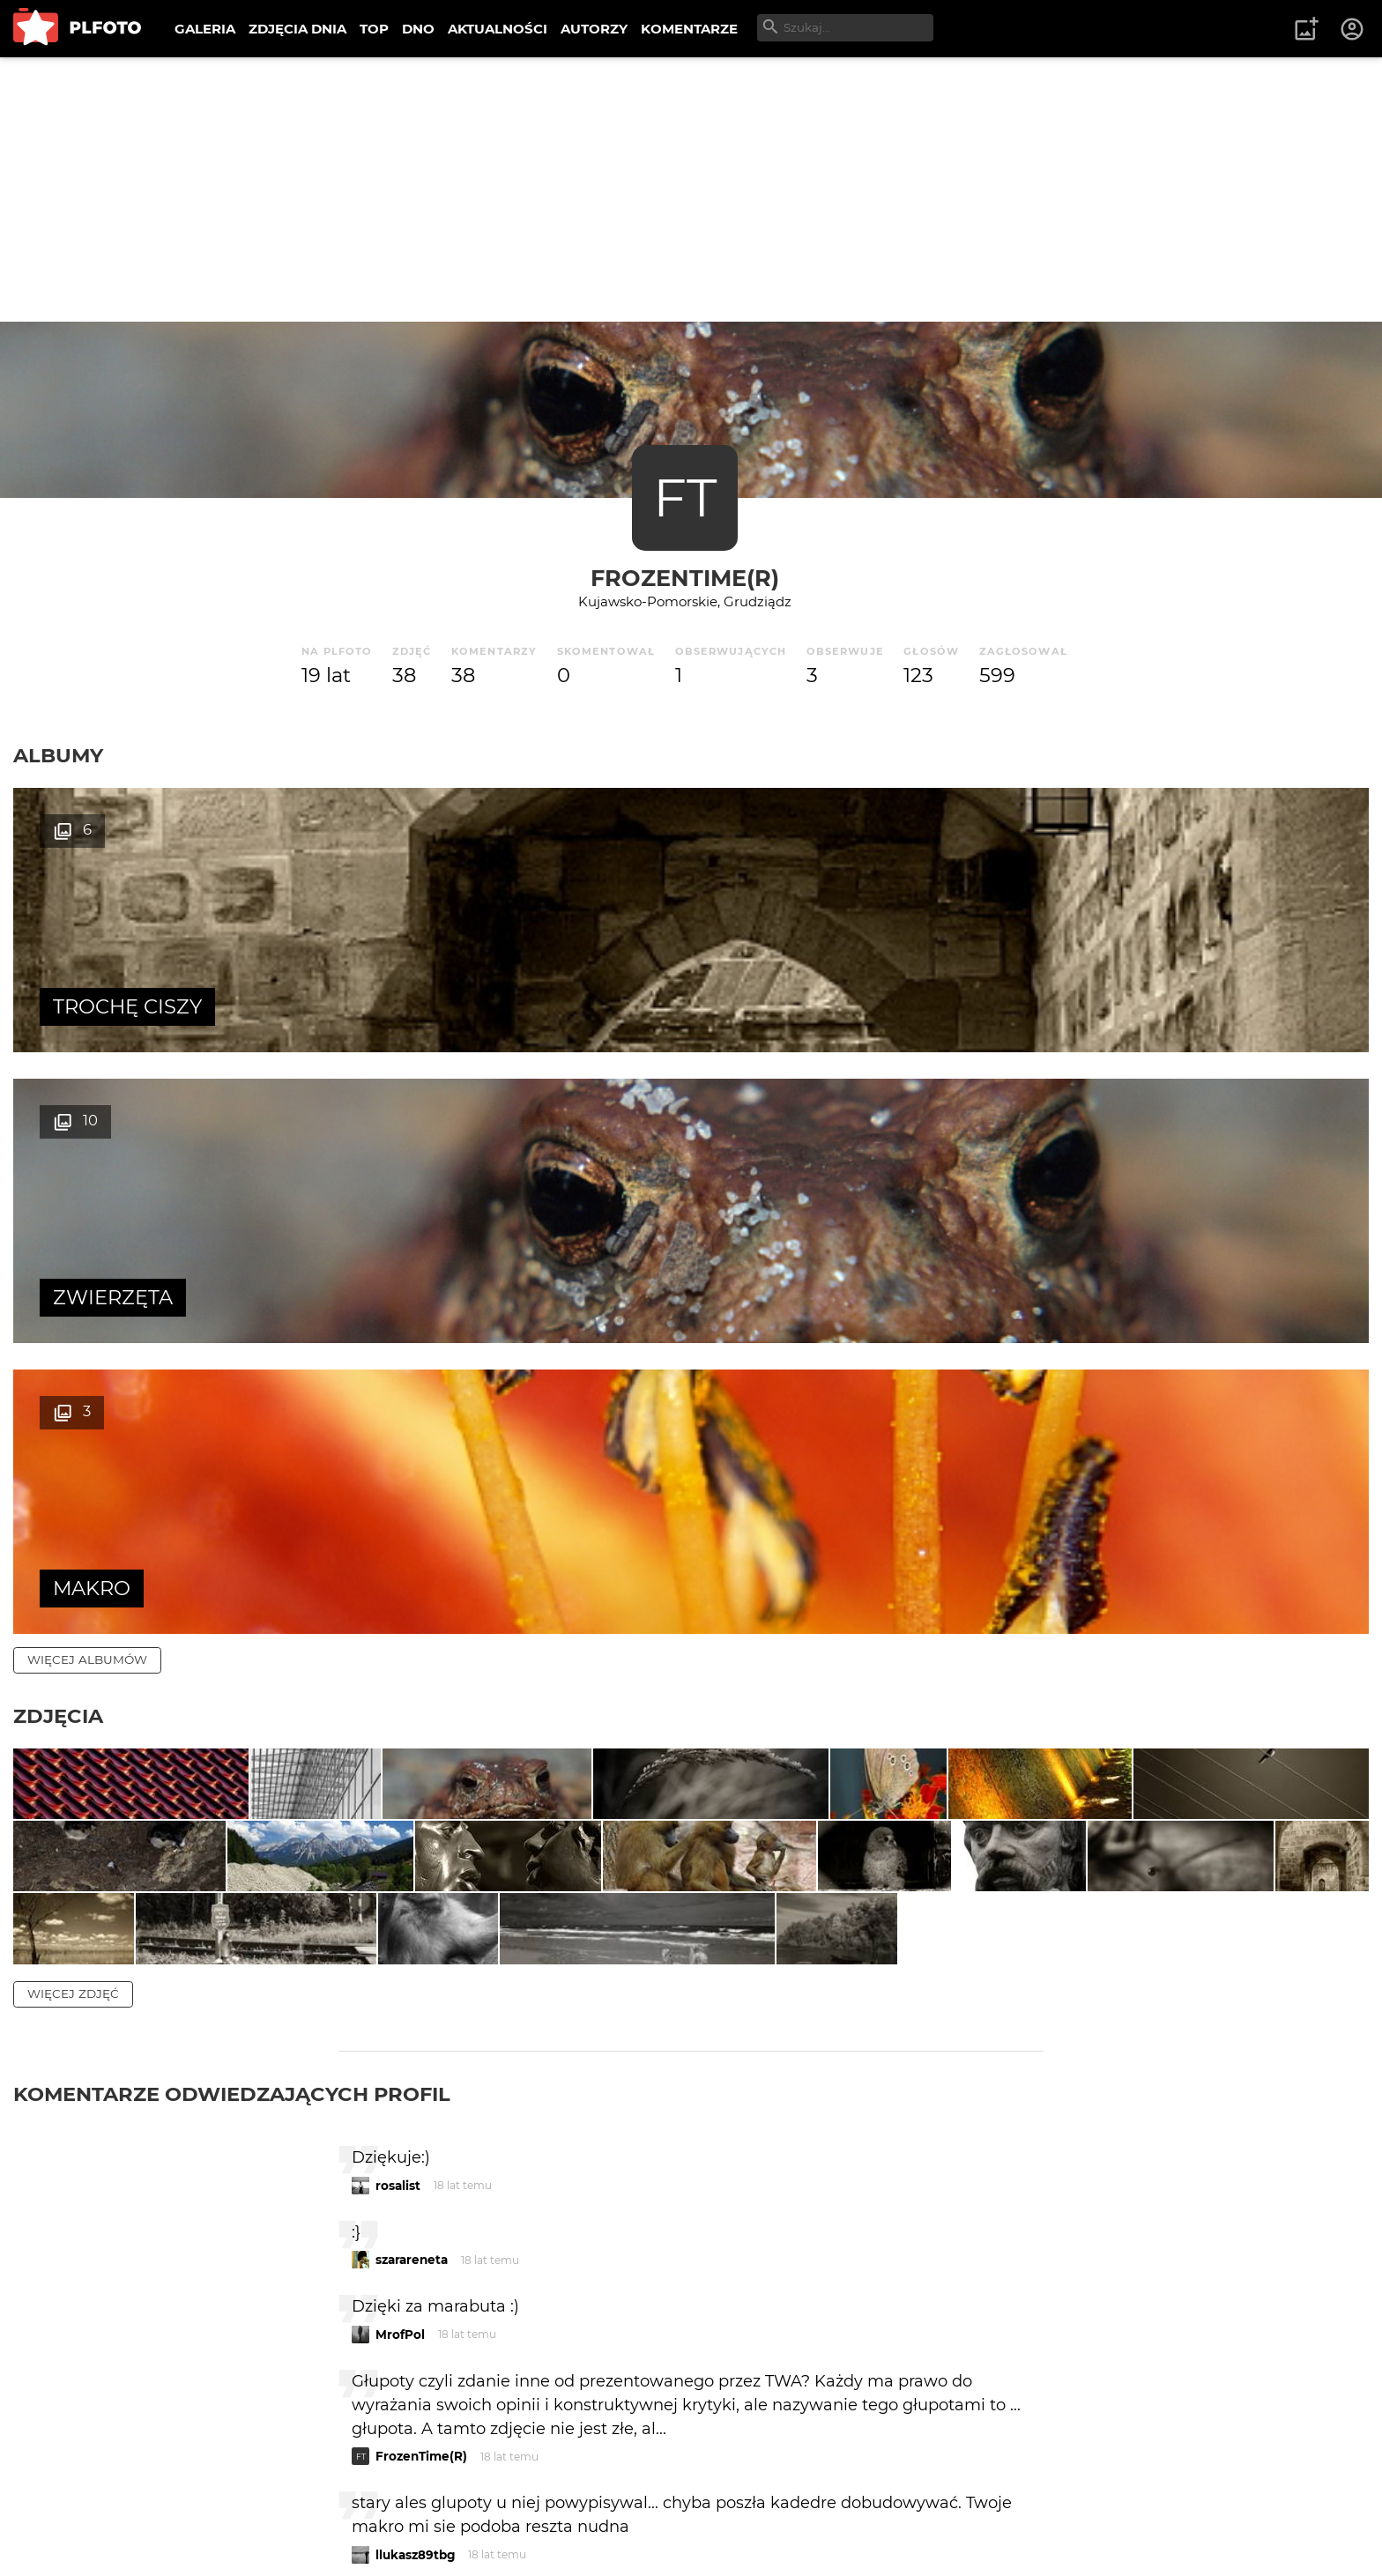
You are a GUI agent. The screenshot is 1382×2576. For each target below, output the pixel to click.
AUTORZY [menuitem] (594, 28)
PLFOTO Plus (170, 2504)
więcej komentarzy (97, 2383)
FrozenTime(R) (685, 577)
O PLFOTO (62, 2504)
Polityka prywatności (194, 2534)
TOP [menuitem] (374, 28)
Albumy (58, 755)
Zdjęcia (58, 1134)
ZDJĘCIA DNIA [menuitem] (297, 28)
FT (685, 497)
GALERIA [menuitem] (205, 28)
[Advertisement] (691, 189)
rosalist (397, 1788)
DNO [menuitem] (418, 28)
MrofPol (400, 1937)
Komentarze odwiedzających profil (231, 1697)
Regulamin (63, 2534)
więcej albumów (87, 1078)
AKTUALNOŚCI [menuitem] (497, 28)
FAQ (257, 2504)
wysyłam (981, 2306)
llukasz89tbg (415, 2157)
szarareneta (411, 1863)
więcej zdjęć (73, 1597)
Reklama (329, 2504)
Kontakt (414, 2504)
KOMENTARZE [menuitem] (689, 28)
